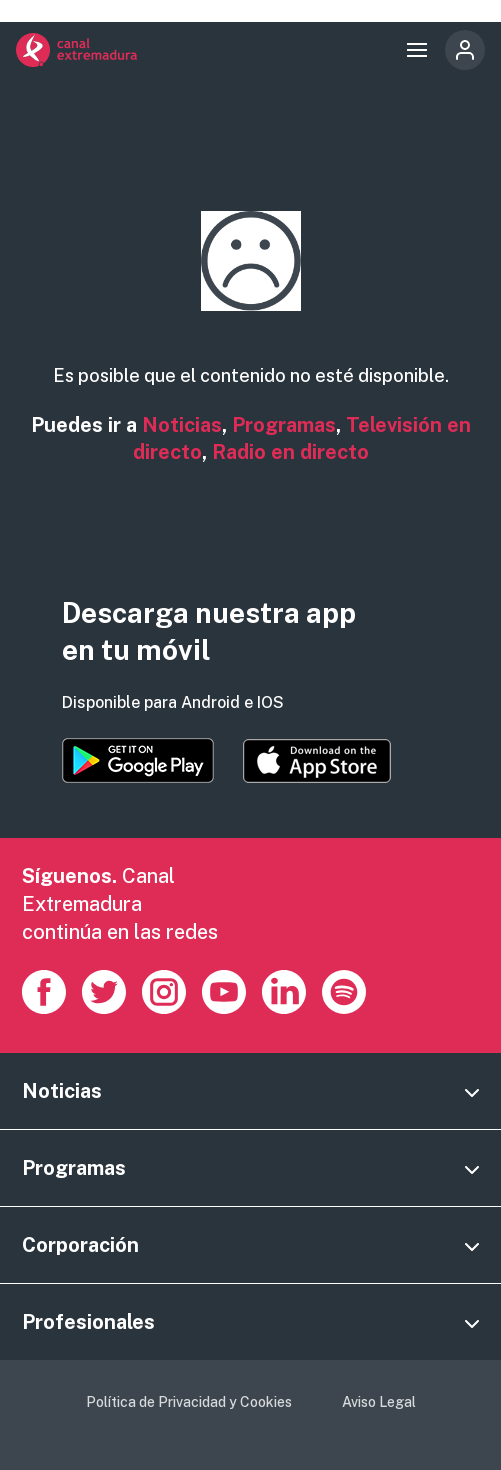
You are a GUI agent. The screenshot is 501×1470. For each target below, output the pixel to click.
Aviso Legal (379, 1402)
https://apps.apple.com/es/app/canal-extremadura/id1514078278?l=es (317, 761)
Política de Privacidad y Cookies (189, 1402)
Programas (284, 425)
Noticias (182, 425)
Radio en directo (290, 452)
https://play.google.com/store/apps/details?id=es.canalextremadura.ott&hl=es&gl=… (138, 760)
